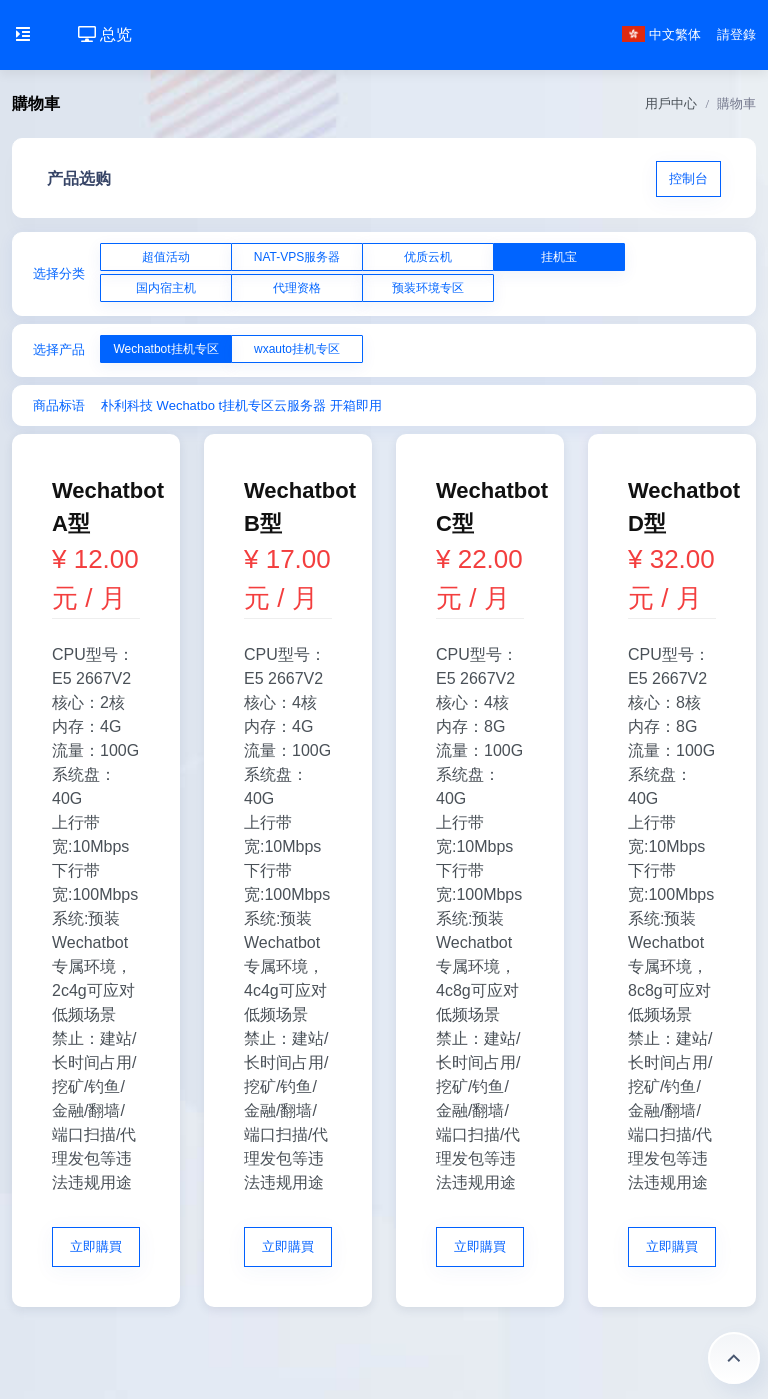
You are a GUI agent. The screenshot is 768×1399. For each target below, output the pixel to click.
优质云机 (428, 257)
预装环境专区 (428, 288)
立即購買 (96, 1246)
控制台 (688, 178)
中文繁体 (662, 34)
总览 (105, 34)
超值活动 (166, 257)
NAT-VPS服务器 (297, 257)
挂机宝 (559, 257)
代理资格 (297, 288)
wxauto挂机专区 (297, 349)
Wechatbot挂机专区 (165, 349)
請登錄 (736, 34)
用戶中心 (671, 103)
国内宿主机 (166, 288)
